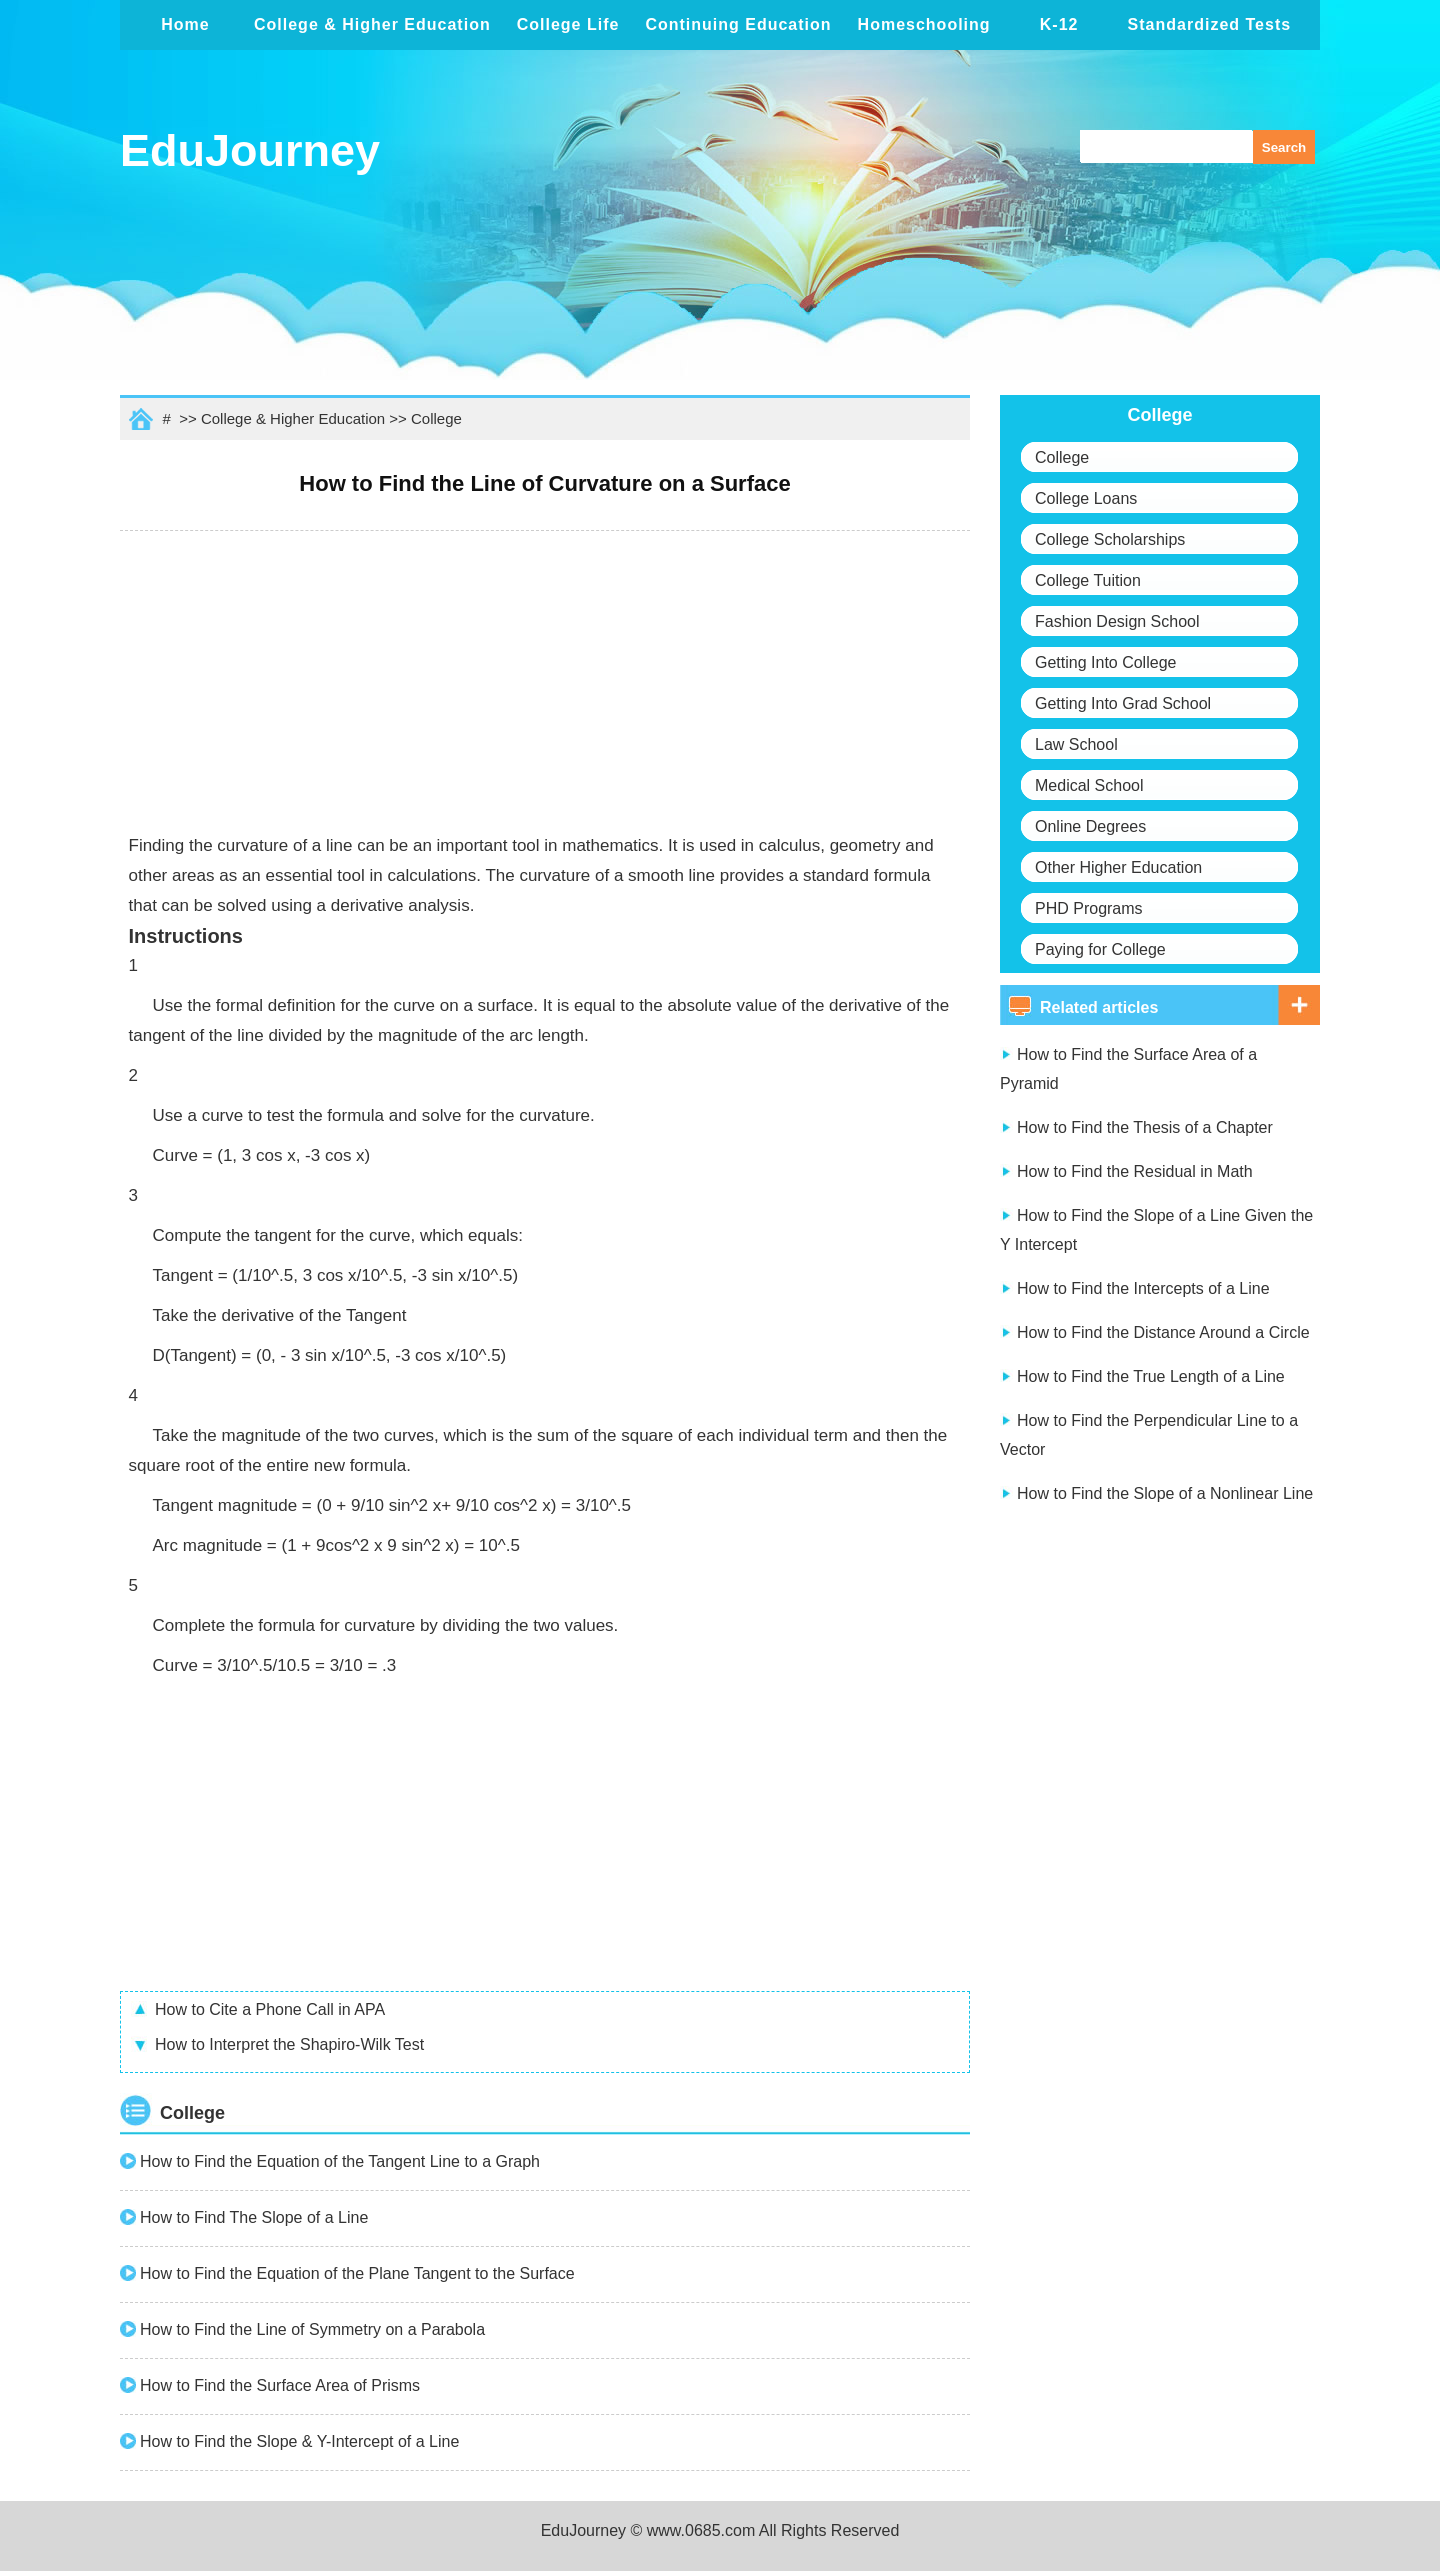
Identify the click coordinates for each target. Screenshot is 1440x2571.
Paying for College (1100, 949)
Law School (1076, 744)
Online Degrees (1090, 826)
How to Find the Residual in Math (1135, 1171)
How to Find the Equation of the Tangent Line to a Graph (340, 2161)
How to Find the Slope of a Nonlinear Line (1165, 1493)
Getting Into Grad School (1123, 703)
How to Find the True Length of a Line (1151, 1376)
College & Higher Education (372, 24)
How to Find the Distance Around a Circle (1163, 1332)
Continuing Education (738, 24)
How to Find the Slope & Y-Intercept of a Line (299, 2441)
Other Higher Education (1118, 867)
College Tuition (1088, 580)
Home (185, 24)
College (436, 418)
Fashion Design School (1117, 621)
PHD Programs (1089, 908)
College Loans (1086, 498)
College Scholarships (1110, 539)
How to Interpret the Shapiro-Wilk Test (289, 2044)
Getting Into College (1105, 662)
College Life (568, 24)
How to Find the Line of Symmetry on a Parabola (312, 2329)
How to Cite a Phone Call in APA (270, 2009)
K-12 (1059, 24)
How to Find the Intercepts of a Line (1143, 1288)
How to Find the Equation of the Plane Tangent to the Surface (357, 2273)
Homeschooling (924, 24)
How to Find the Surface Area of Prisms (280, 2385)
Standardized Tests (1210, 24)
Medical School (1089, 785)
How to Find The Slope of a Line (254, 2217)
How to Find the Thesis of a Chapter (1145, 1127)
